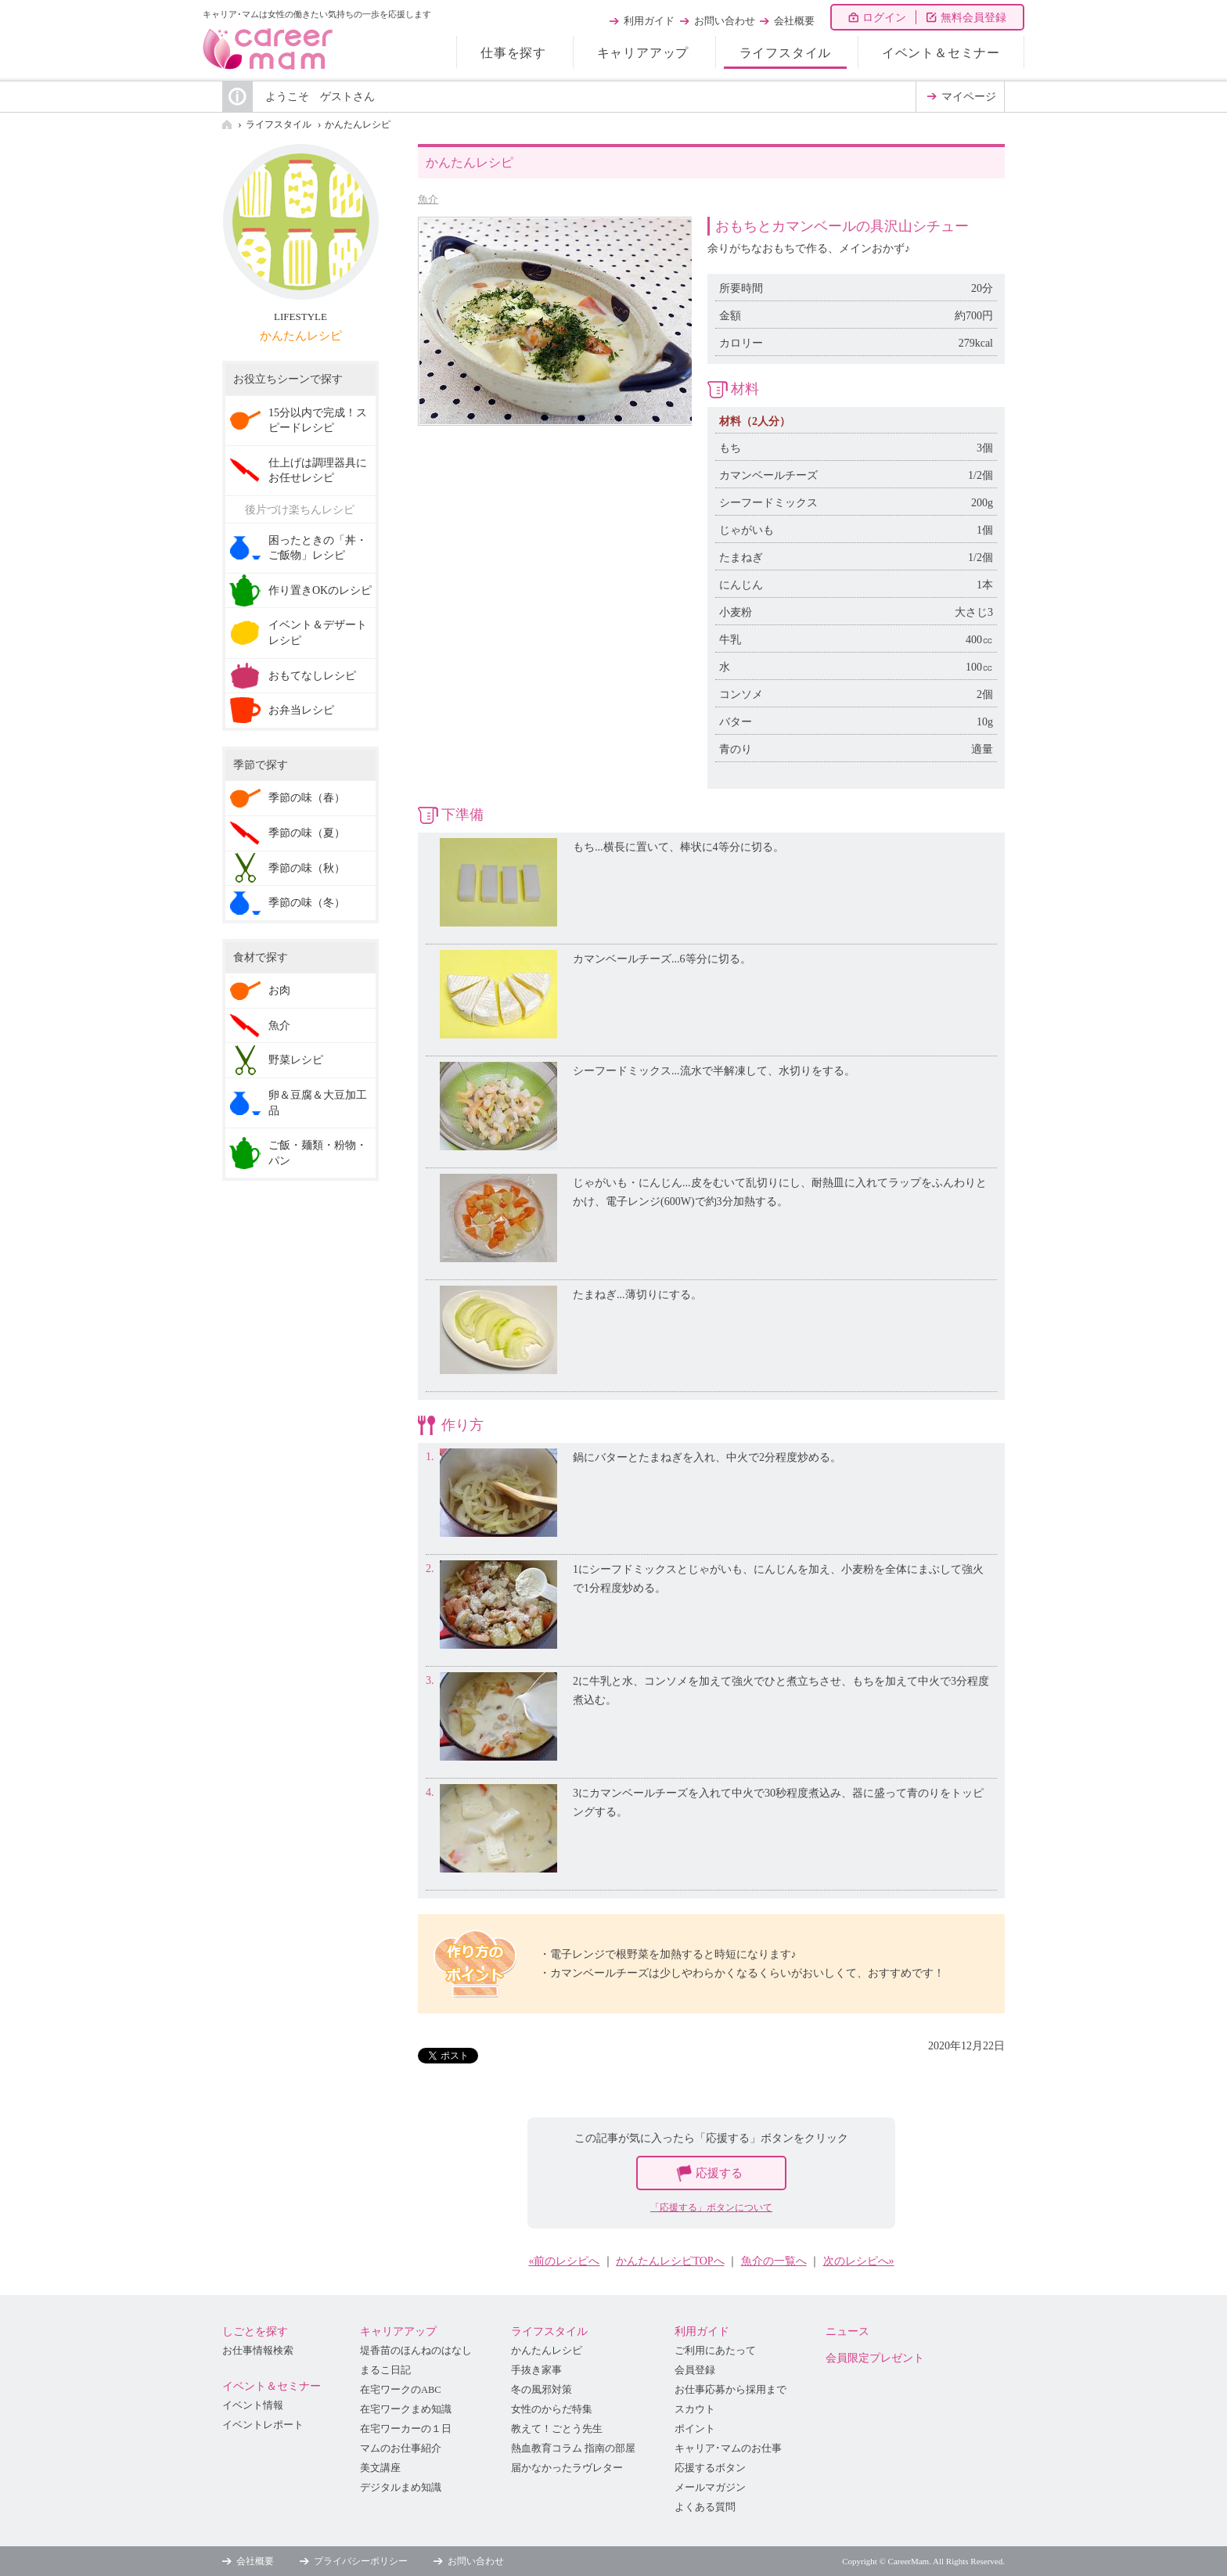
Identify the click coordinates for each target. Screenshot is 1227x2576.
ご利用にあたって (715, 2350)
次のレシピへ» (858, 2261)
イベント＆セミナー (941, 52)
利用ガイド (649, 21)
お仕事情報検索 (257, 2350)
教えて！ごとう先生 (557, 2428)
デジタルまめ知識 (400, 2487)
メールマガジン (710, 2487)
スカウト (695, 2409)
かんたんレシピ (357, 124)
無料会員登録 (973, 17)
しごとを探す (255, 2331)
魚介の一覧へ (774, 2261)
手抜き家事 (536, 2370)
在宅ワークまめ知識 (406, 2409)
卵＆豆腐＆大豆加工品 (317, 1103)
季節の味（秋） (306, 868)
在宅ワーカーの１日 (406, 2428)
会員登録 (695, 2370)
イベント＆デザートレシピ (317, 632)
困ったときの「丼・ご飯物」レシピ (317, 548)
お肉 (279, 990)
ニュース (847, 2331)
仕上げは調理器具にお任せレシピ (317, 470)
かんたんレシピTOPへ (670, 2261)
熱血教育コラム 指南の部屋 (573, 2448)
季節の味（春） (306, 798)
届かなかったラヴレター (567, 2468)
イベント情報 (252, 2405)
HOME (227, 124)
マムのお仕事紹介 (400, 2448)
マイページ (968, 97)
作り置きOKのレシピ (320, 590)
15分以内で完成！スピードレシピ (317, 420)
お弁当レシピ (301, 710)
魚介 (428, 199)
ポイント (695, 2428)
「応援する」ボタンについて (711, 2207)
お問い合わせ (724, 21)
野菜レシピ (295, 1060)
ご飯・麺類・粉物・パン (317, 1153)
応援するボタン (710, 2468)
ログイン (884, 17)
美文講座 (380, 2468)
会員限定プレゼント (875, 2358)
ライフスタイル (785, 52)
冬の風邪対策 (541, 2389)
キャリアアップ (643, 52)
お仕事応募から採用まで (730, 2389)
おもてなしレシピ (312, 676)
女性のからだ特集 (551, 2409)
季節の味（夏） (306, 833)
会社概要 (794, 21)
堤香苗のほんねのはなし (416, 2350)
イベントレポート (263, 2424)
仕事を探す (513, 52)
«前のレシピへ (563, 2261)
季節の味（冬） (306, 902)
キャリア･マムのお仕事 (728, 2448)
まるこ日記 (385, 2370)
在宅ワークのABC (400, 2389)
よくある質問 (705, 2507)
